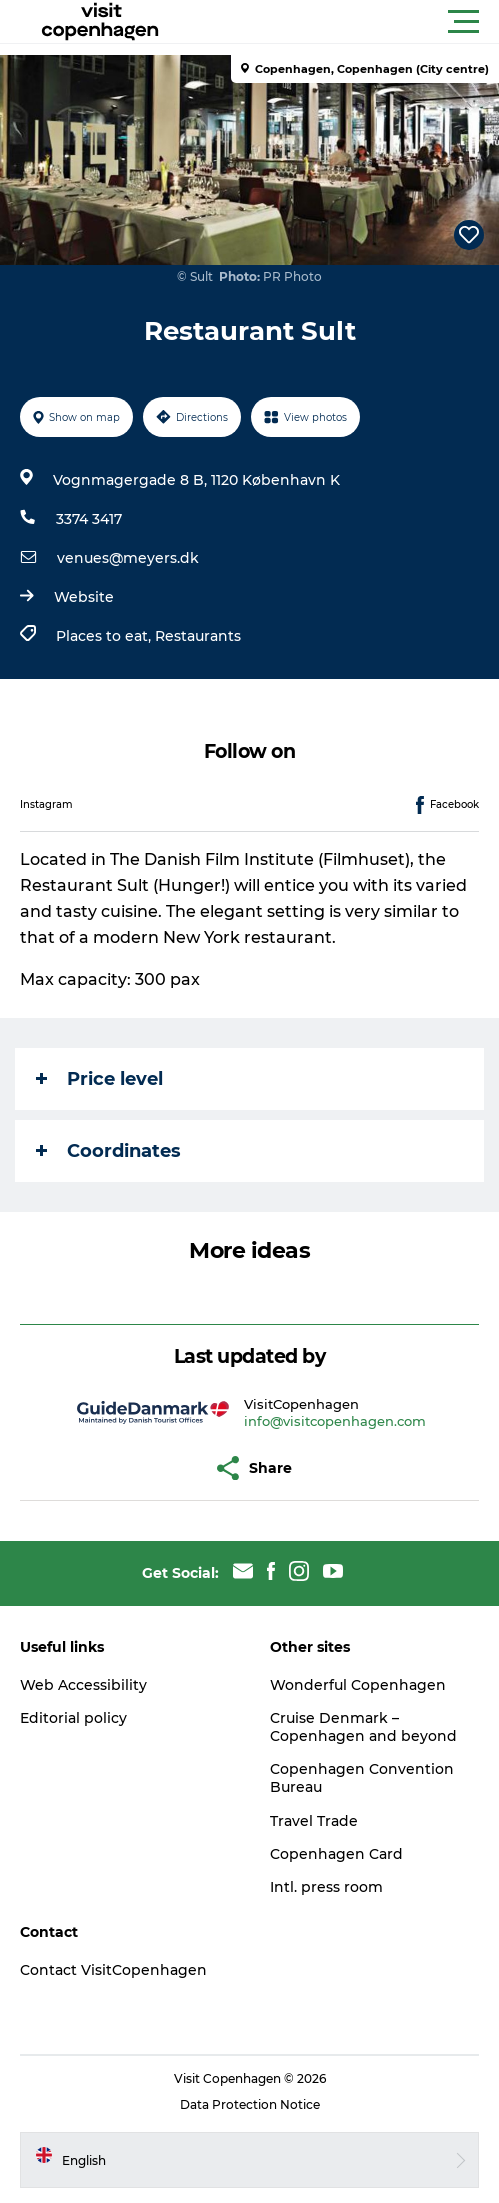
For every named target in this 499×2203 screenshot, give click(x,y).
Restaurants (198, 636)
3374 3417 (89, 519)
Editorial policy (73, 1718)
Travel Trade (314, 1821)
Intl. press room (326, 1887)
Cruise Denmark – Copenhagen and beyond (363, 1727)
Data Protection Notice (250, 2104)
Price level (99, 1079)
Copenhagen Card (336, 1854)
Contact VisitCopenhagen (113, 1970)
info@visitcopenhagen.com (335, 1421)
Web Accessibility (83, 1685)
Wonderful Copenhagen (358, 1685)
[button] (339, 22)
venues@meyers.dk (128, 558)
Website (84, 597)
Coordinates (108, 1151)
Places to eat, (105, 636)
